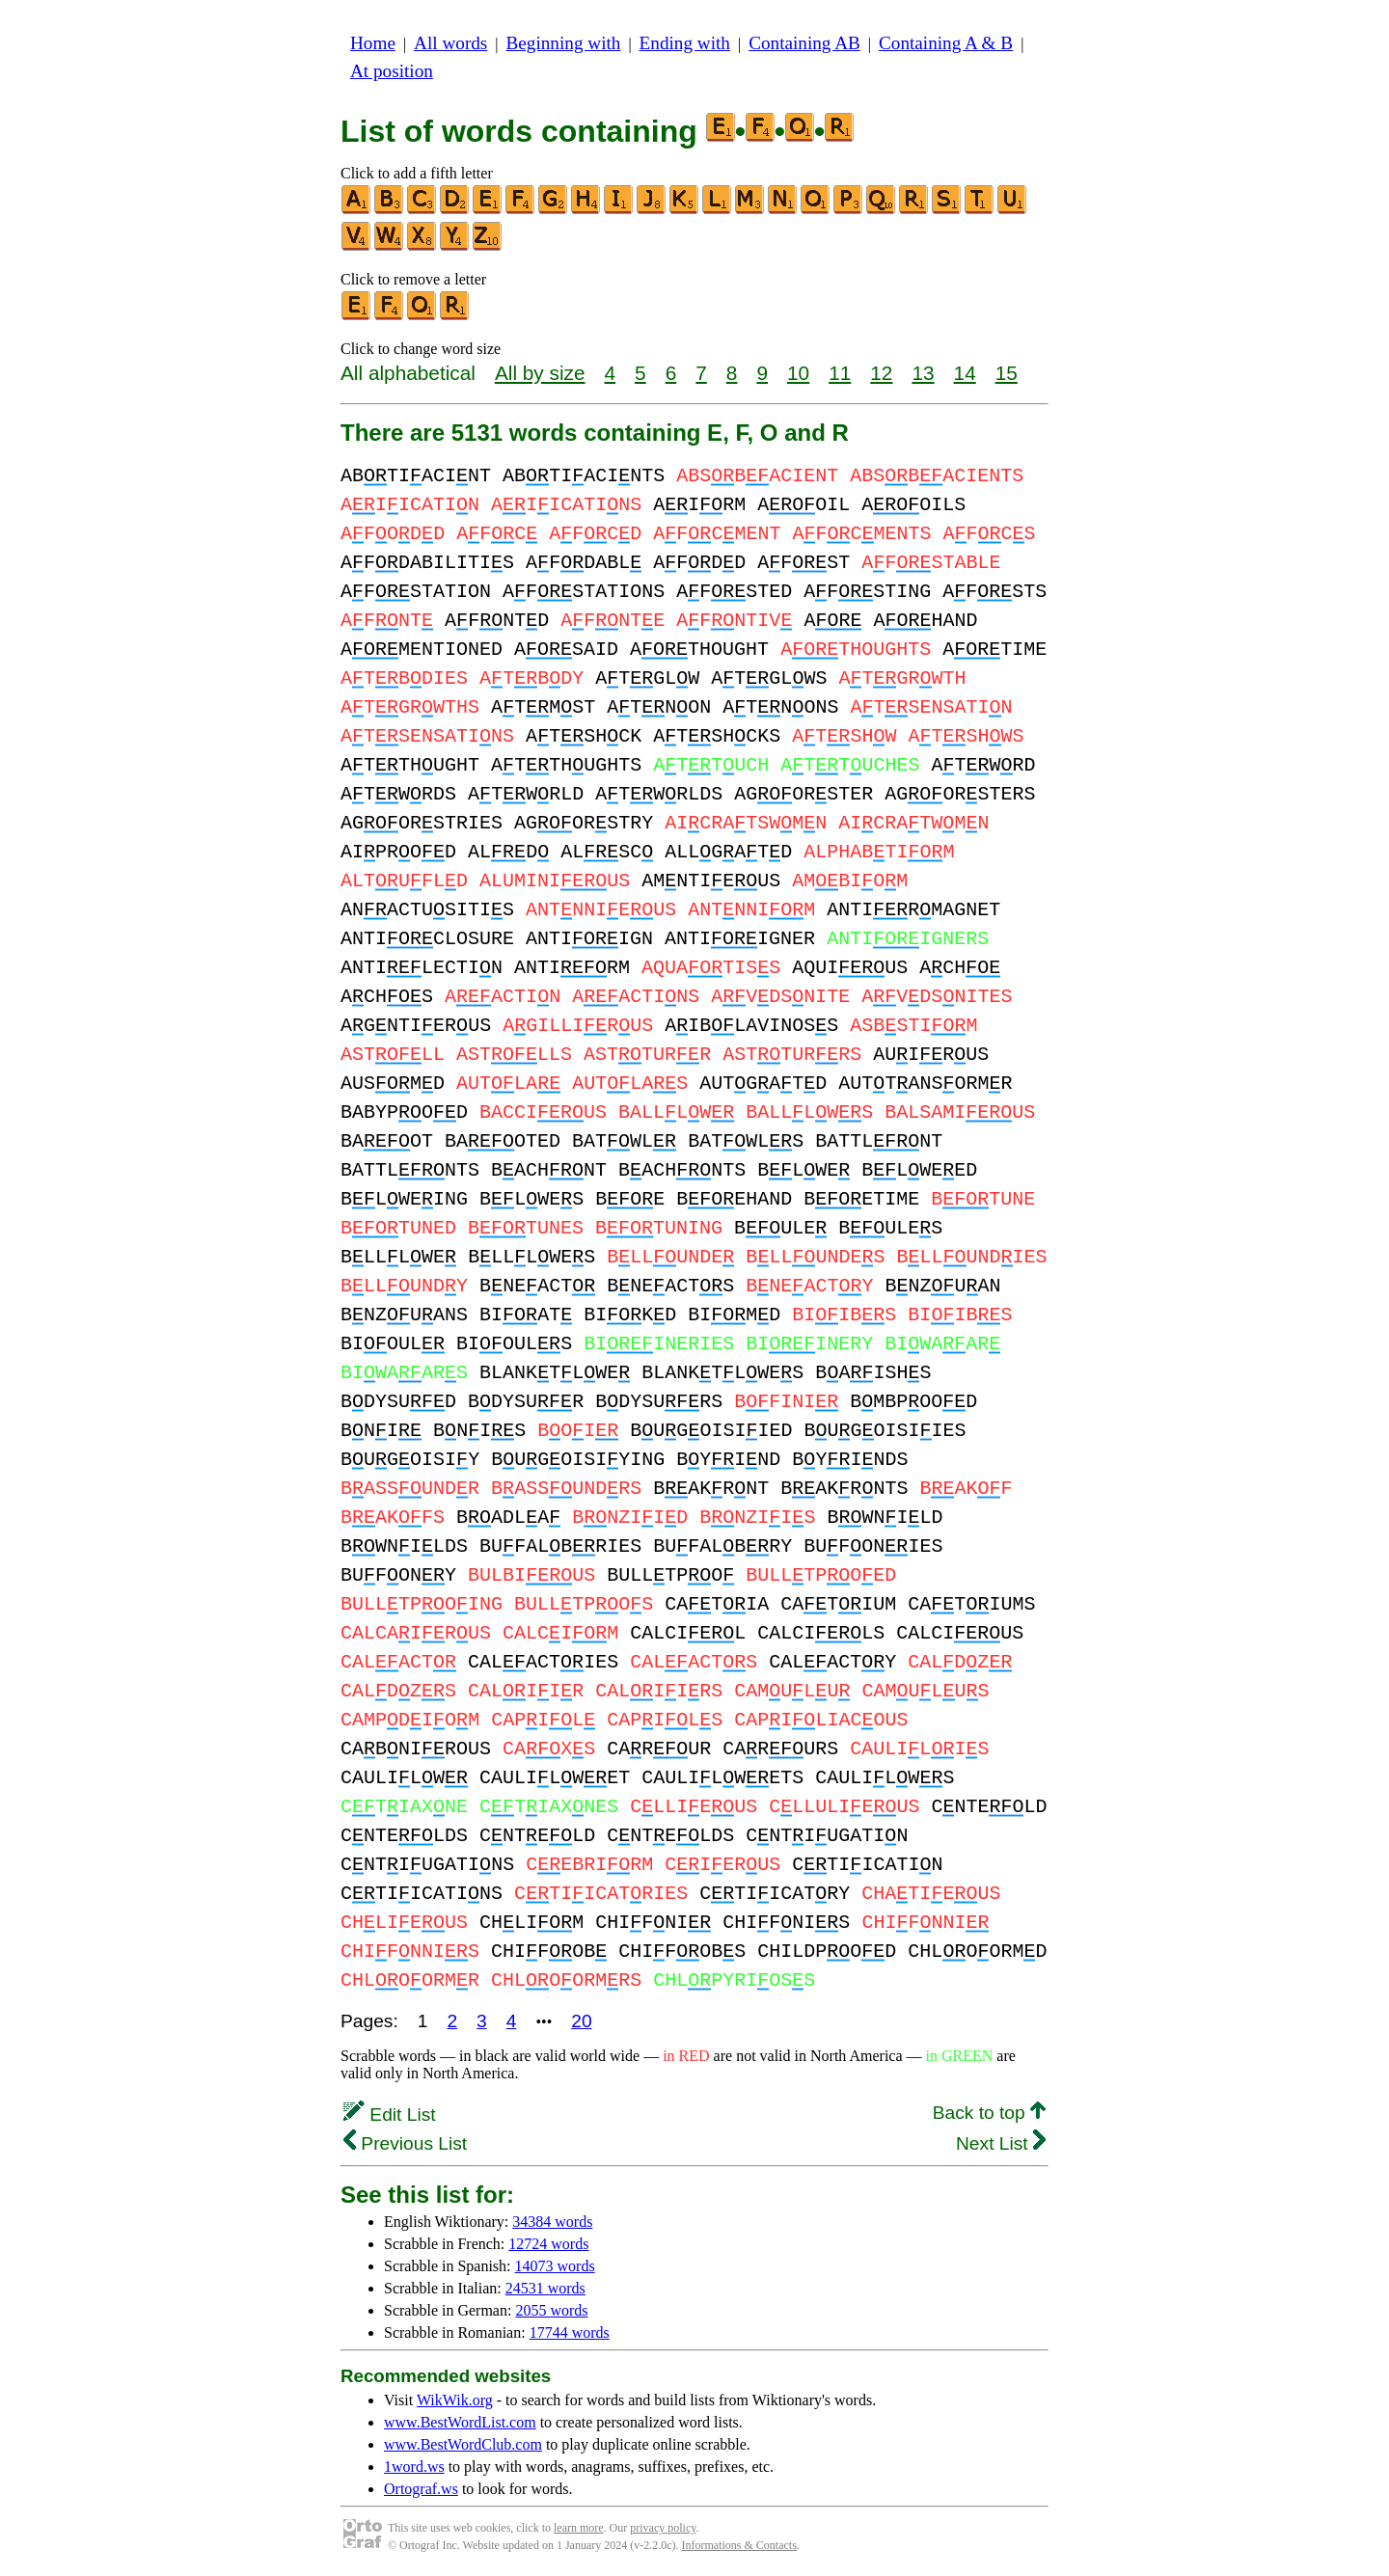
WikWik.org (455, 2400)
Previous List (405, 2143)
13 (923, 373)
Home (372, 43)
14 (965, 373)
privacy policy (662, 2528)
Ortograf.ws (421, 2489)
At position (391, 71)
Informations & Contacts (739, 2545)
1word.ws (414, 2466)
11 (840, 373)
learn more (579, 2528)
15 (1006, 373)
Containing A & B (946, 43)
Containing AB (804, 43)
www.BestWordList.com (460, 2422)
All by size (540, 373)
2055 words (551, 2310)
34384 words (552, 2221)
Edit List (389, 2114)
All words (450, 43)
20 (581, 2021)
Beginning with (563, 43)
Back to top (989, 2112)
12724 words (548, 2244)
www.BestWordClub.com (463, 2444)
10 (798, 373)
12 (881, 373)
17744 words (570, 2332)
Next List (1001, 2143)
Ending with (685, 43)
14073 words (555, 2266)
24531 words (545, 2288)
